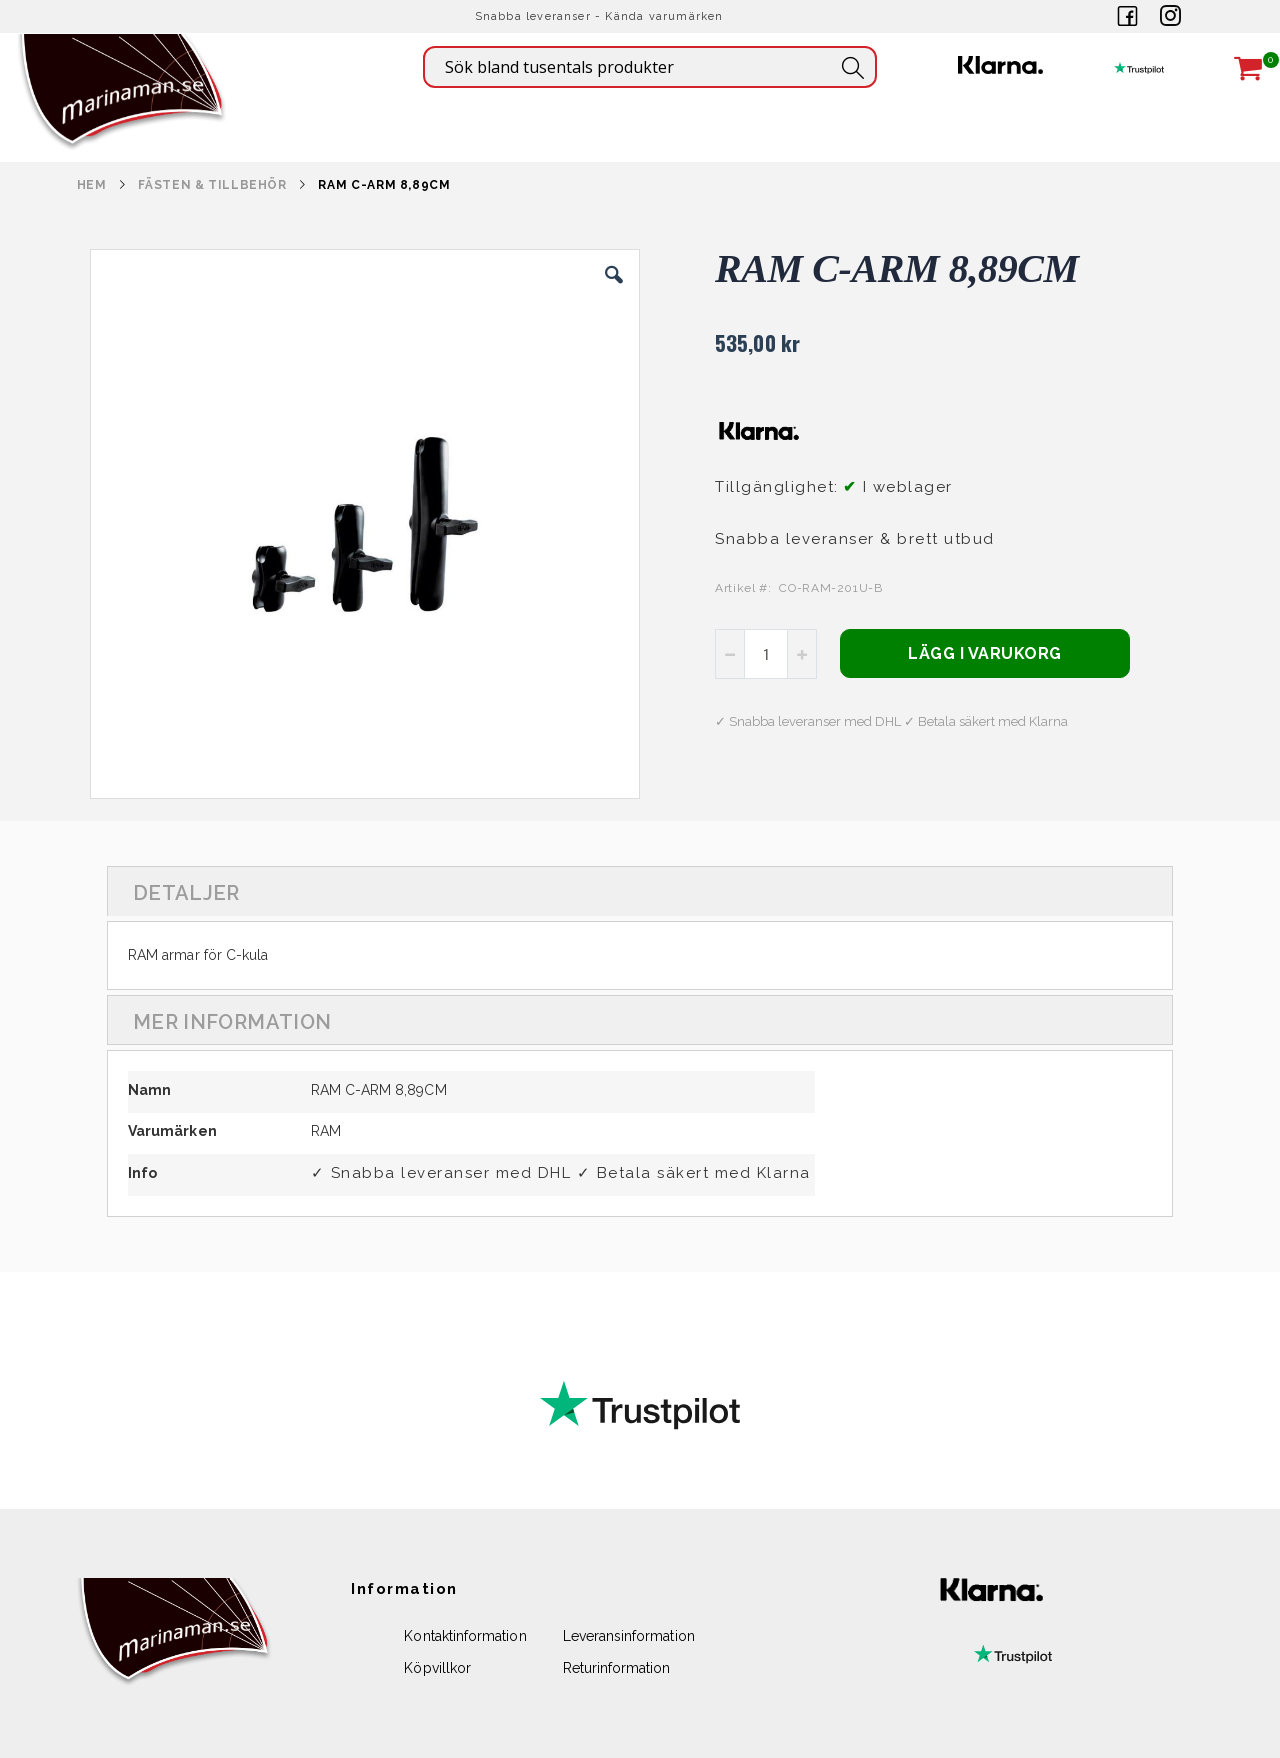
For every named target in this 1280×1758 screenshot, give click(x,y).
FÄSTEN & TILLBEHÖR (212, 185)
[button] (614, 290)
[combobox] (650, 67)
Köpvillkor (437, 1668)
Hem (92, 185)
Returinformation (617, 1668)
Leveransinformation (629, 1636)
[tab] (640, 891)
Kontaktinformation (465, 1636)
